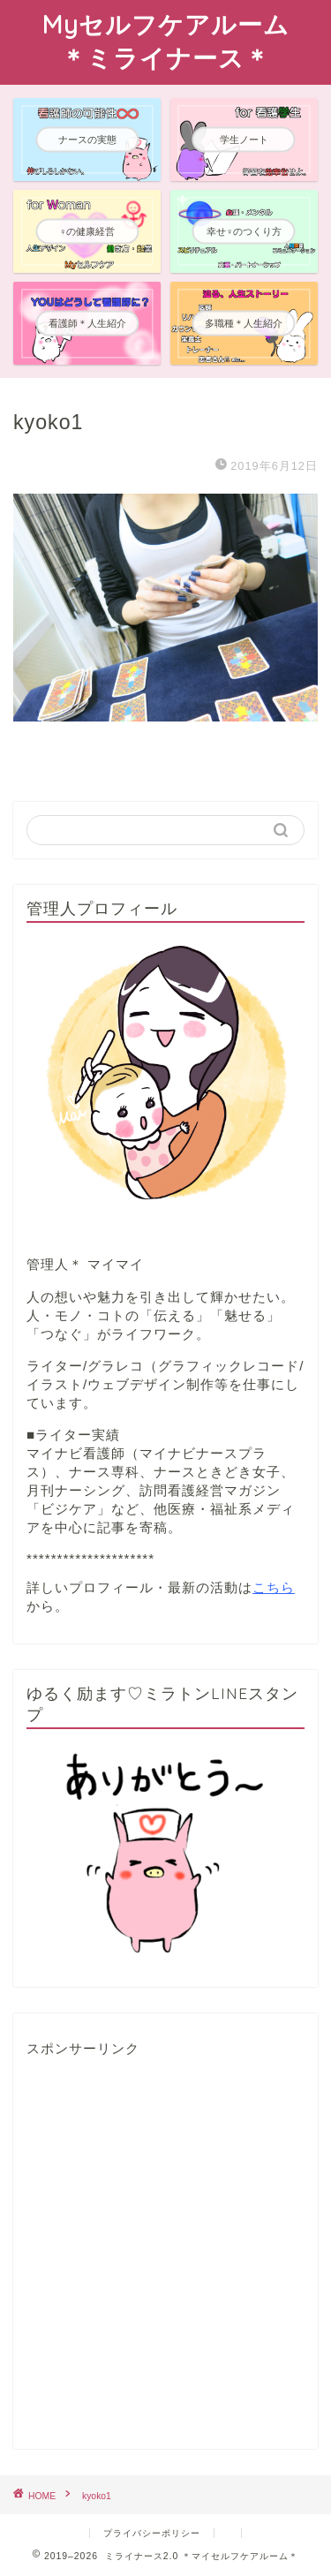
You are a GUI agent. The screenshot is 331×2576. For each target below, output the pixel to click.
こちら (273, 1587)
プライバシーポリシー (151, 2533)
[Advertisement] (165, 2254)
